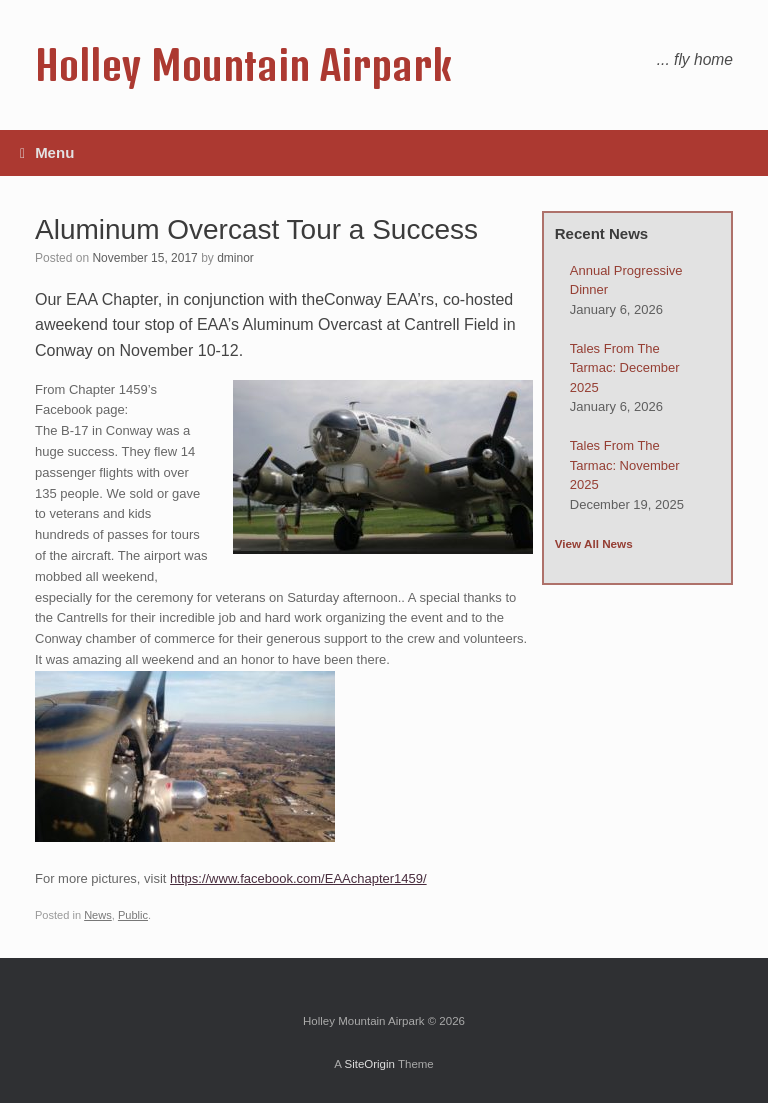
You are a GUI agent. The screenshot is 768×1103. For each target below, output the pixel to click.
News (98, 915)
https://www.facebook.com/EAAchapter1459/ (298, 878)
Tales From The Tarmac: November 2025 (625, 465)
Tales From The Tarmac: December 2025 (625, 368)
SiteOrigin (369, 1064)
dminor (235, 258)
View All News (594, 543)
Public (133, 915)
